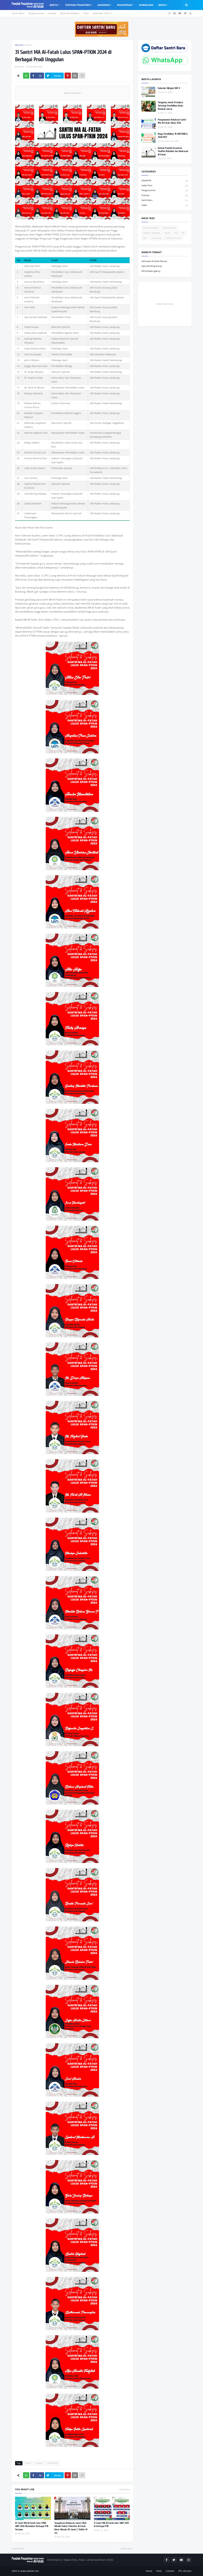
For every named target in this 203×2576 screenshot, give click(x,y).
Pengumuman (36, 13)
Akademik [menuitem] (104, 5)
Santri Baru (18, 13)
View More (124, 2489)
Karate (167, 233)
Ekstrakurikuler (169, 227)
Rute (86, 13)
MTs (145, 238)
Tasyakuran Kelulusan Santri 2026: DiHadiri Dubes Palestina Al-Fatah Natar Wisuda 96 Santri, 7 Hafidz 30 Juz (70, 2528)
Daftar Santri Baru (72, 92)
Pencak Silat (156, 238)
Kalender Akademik (151, 233)
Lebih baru (18, 2548)
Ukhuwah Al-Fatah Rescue (154, 261)
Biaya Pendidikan (69, 13)
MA (176, 233)
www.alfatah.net (29, 2570)
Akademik (164, 180)
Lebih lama (126, 2548)
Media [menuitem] (162, 5)
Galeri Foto (164, 185)
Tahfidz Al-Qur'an (173, 238)
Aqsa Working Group (151, 265)
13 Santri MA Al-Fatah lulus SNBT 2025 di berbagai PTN (111, 2525)
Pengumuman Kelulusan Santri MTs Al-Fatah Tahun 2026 (172, 121)
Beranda (19, 44)
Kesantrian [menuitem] (124, 5)
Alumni (28, 44)
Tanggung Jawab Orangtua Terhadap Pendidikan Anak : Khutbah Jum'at (171, 105)
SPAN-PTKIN (52, 2463)
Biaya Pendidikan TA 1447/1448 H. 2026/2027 (173, 135)
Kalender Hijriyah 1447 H (169, 88)
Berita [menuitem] (54, 5)
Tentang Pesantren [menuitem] (77, 5)
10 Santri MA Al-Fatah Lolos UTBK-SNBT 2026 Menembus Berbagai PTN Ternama (31, 2526)
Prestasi (39, 2463)
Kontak (52, 13)
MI (183, 233)
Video (164, 205)
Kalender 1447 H (102, 13)
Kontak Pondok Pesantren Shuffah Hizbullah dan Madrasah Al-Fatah (173, 151)
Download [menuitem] (146, 5)
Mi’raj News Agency (150, 270)
